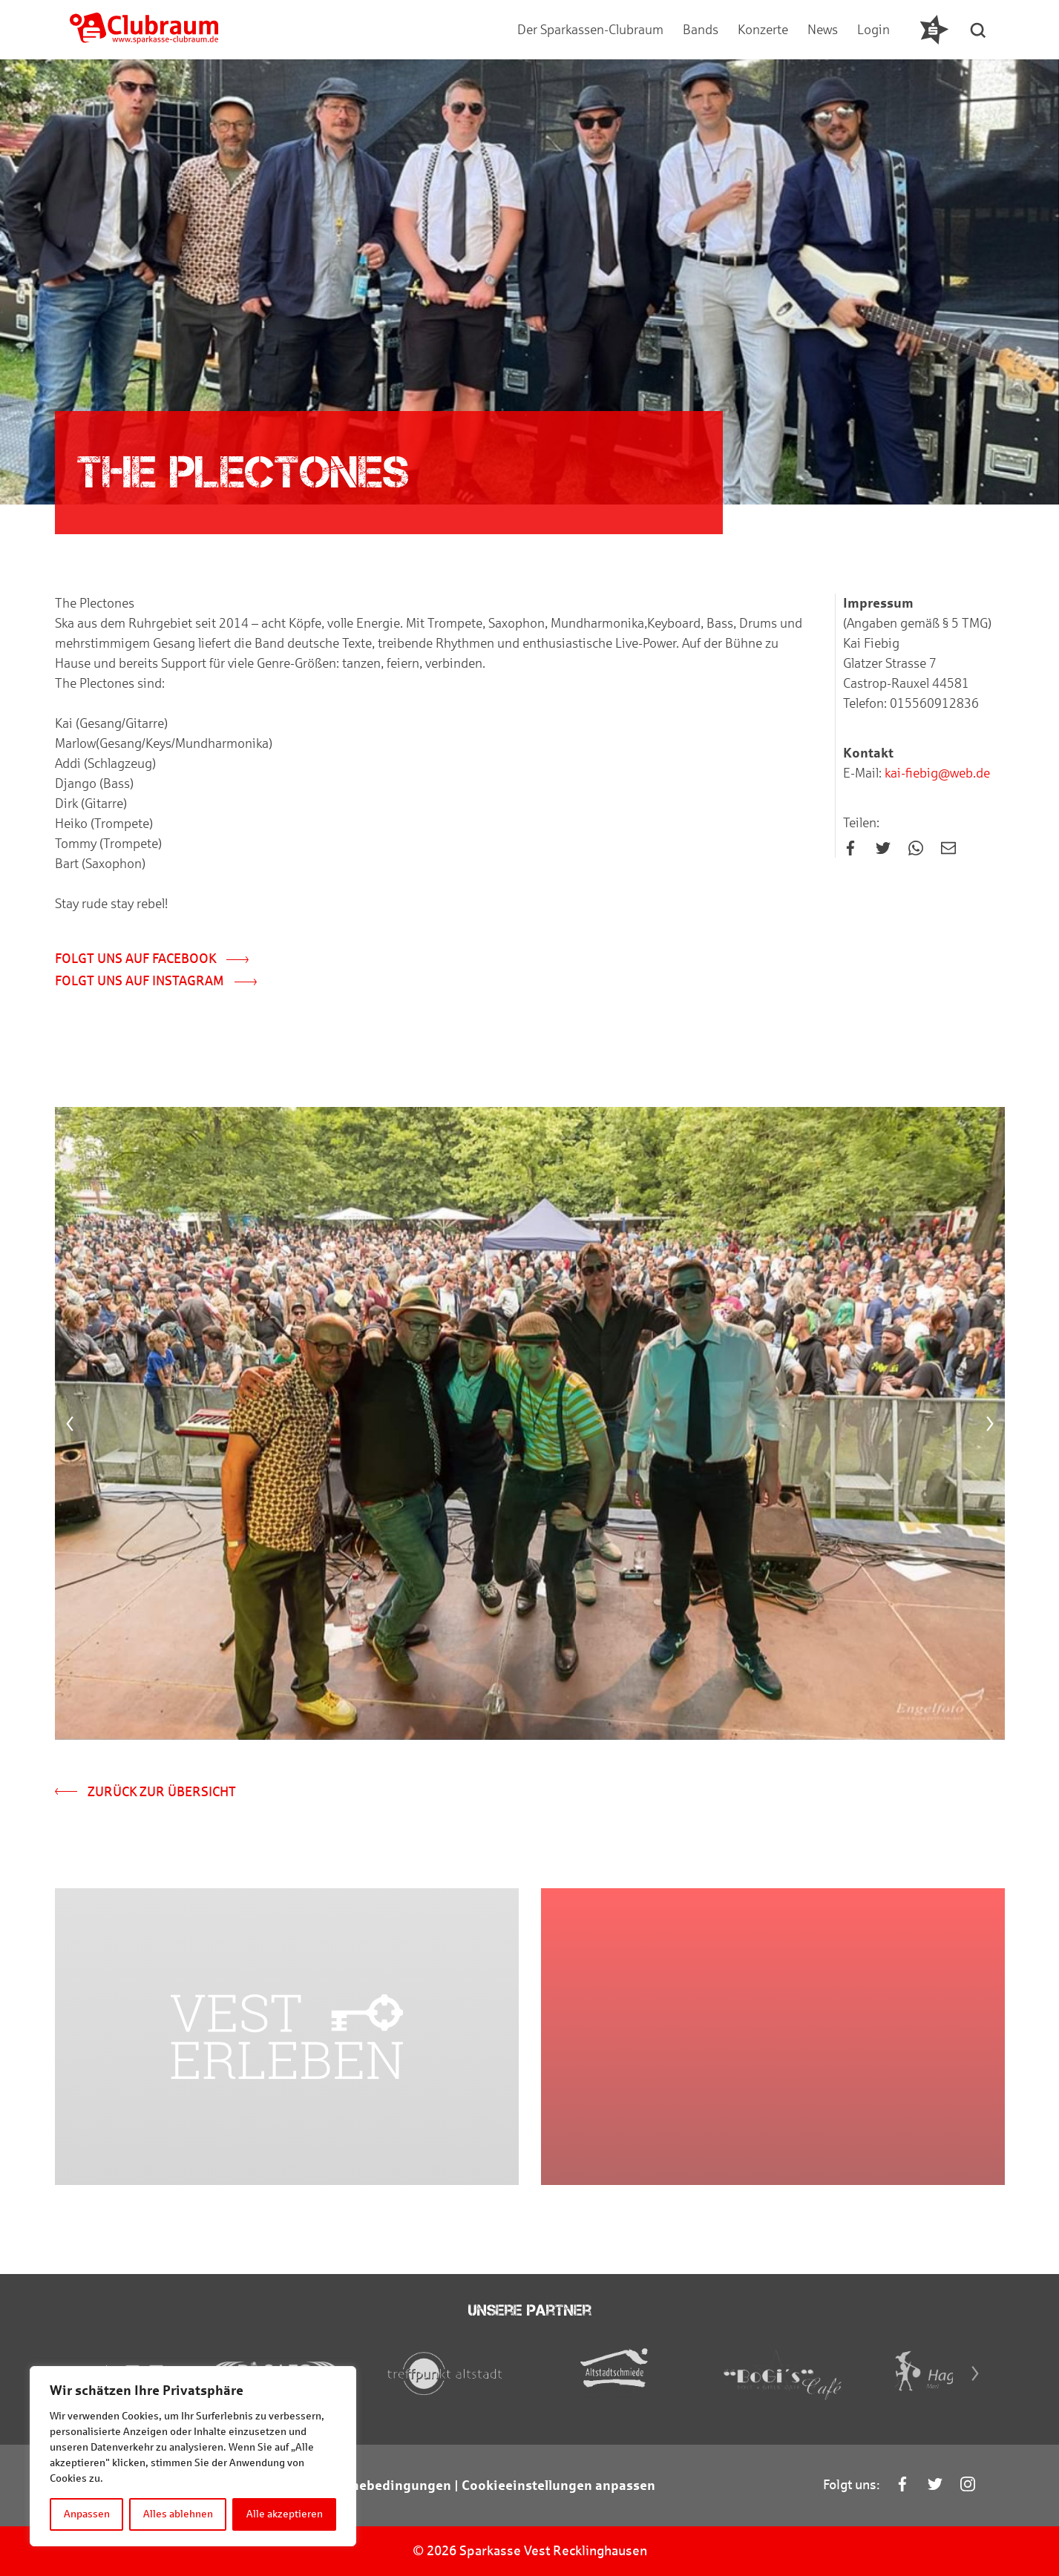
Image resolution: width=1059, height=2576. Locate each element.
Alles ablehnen (178, 2514)
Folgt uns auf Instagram (156, 980)
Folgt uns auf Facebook (152, 958)
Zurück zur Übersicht (145, 1791)
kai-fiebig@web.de (936, 773)
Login (873, 29)
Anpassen (87, 2514)
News (822, 29)
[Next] (990, 1423)
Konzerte (763, 29)
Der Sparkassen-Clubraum (590, 29)
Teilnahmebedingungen (376, 2485)
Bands (700, 29)
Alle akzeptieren (284, 2514)
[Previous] (69, 1423)
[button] (979, 30)
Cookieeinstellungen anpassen (558, 2485)
